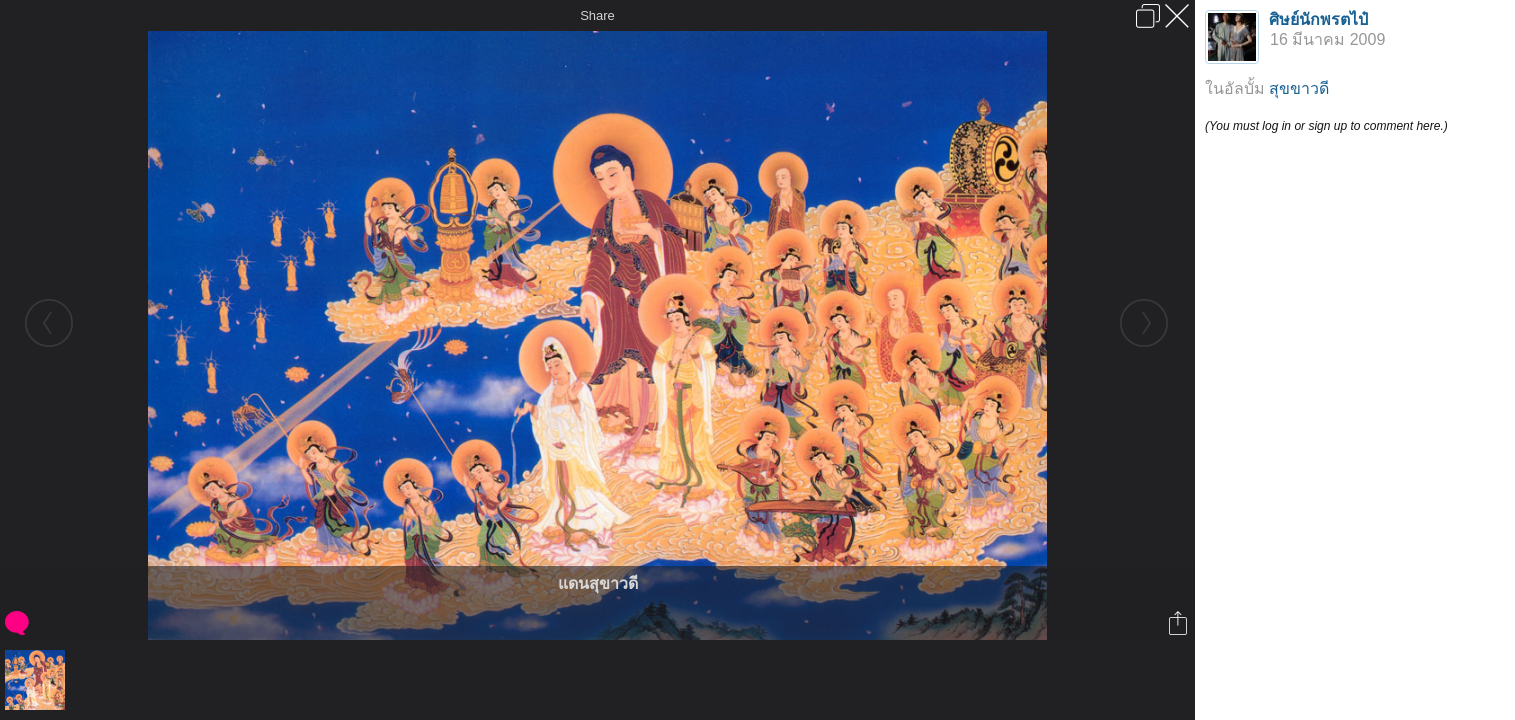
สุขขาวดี (1299, 88)
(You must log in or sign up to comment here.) (1326, 126)
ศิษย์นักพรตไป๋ (1318, 19)
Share (597, 15)
